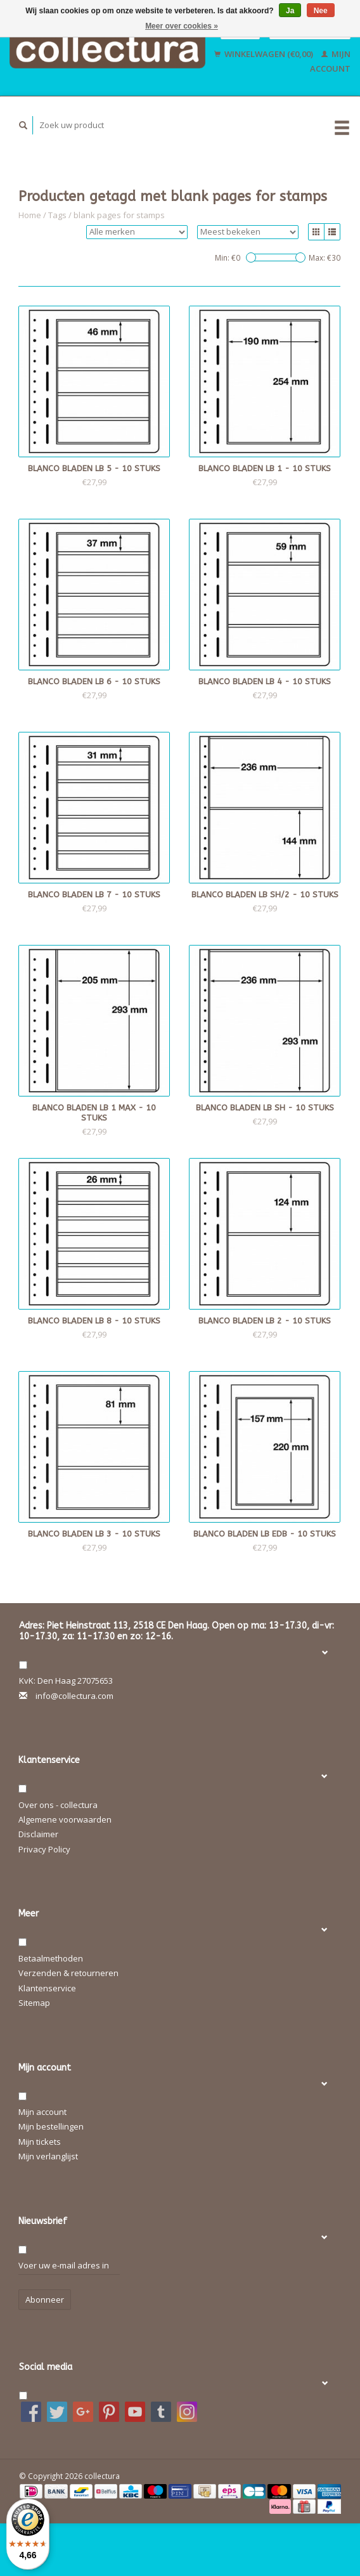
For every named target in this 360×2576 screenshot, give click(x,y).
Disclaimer (38, 1834)
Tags (57, 215)
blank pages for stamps (119, 215)
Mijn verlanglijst (48, 2156)
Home (29, 215)
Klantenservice (47, 1988)
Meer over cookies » (181, 26)
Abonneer (44, 2299)
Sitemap (34, 2002)
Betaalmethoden (50, 1958)
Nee (321, 10)
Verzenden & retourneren (68, 1973)
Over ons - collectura (58, 1805)
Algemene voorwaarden (65, 1819)
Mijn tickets (39, 2141)
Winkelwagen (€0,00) (264, 54)
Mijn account (42, 2111)
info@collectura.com (74, 1695)
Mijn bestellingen (51, 2126)
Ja (290, 10)
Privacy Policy (44, 1849)
